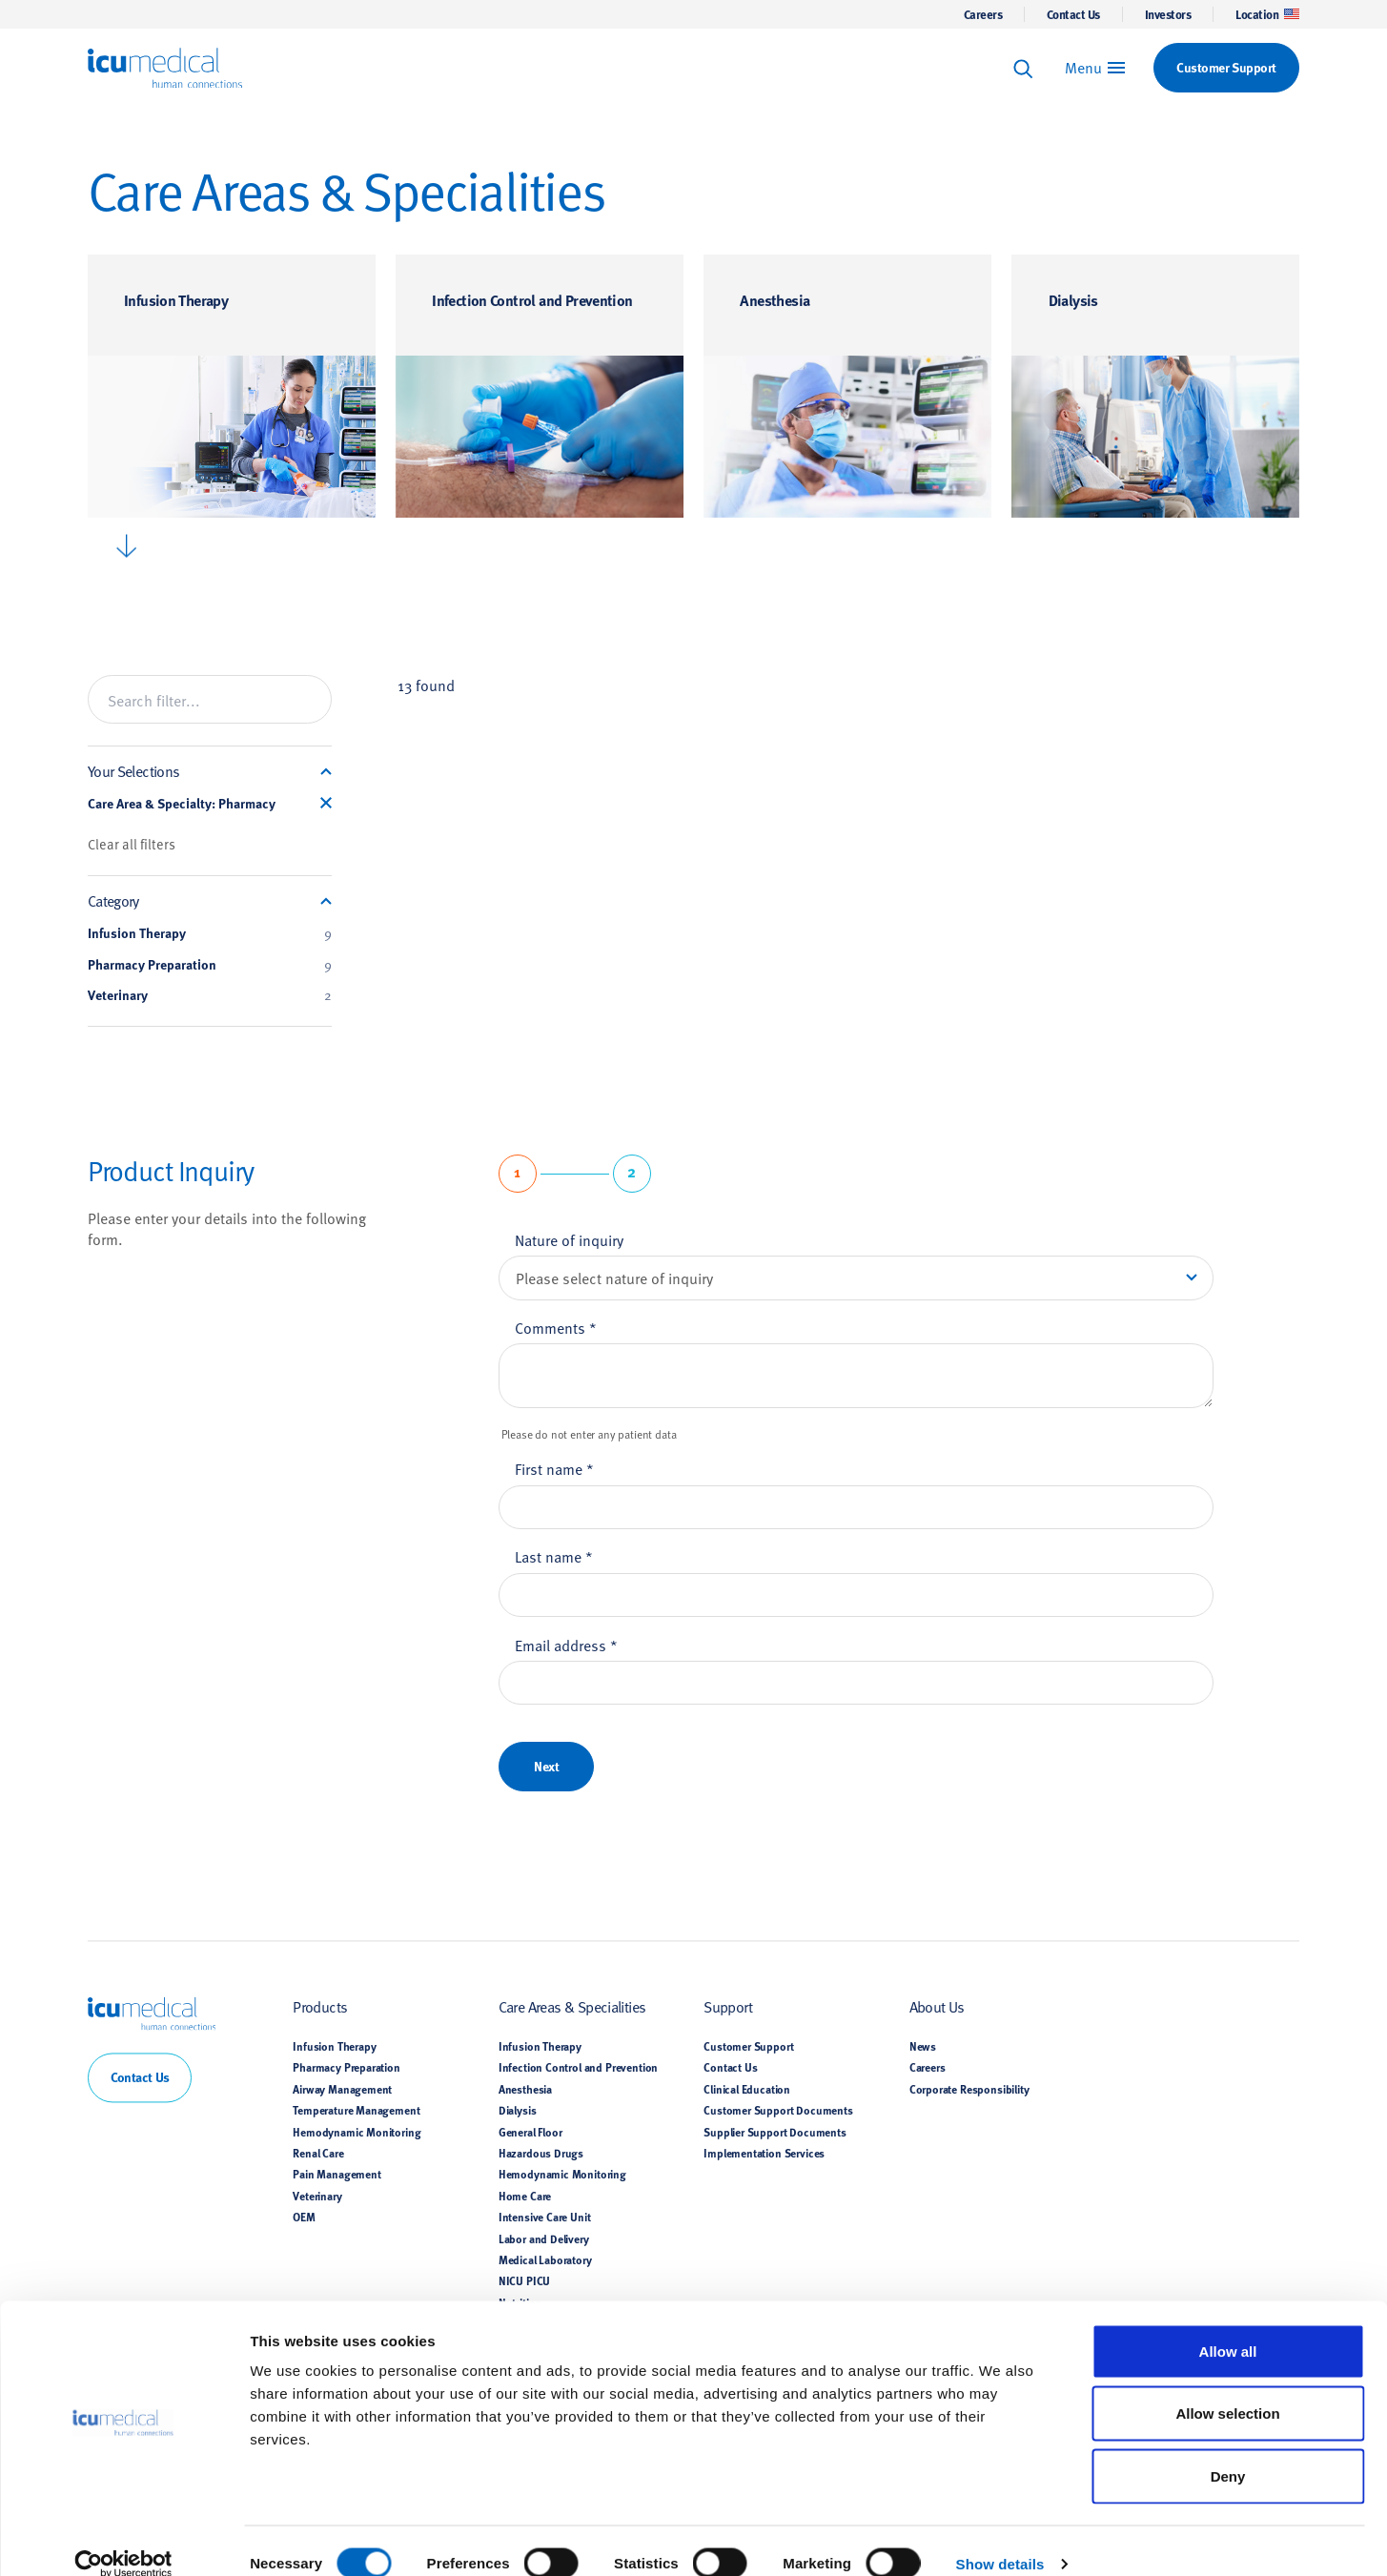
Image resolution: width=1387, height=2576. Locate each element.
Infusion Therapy (176, 300)
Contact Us (1073, 14)
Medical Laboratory (545, 2259)
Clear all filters (131, 843)
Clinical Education (747, 2088)
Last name (554, 1555)
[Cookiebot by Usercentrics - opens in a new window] (123, 2539)
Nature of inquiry (569, 1239)
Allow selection (1227, 2389)
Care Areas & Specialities (572, 2006)
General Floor (530, 2131)
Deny (1228, 2451)
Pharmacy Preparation (210, 964)
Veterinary (210, 995)
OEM (304, 2217)
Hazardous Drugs (541, 2152)
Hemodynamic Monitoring (356, 2131)
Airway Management (342, 2088)
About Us (937, 2006)
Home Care (525, 2195)
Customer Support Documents (778, 2110)
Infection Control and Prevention (532, 300)
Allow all (1228, 2326)
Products (320, 2006)
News (922, 2046)
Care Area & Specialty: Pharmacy (181, 803)
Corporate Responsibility (969, 2088)
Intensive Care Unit (545, 2217)
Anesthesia (774, 300)
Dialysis (1073, 300)
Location (1267, 14)
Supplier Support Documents (775, 2131)
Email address (566, 1644)
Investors (1168, 14)
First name (554, 1468)
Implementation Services (764, 2152)
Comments (556, 1327)
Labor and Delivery (544, 2238)
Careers (983, 14)
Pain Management (336, 2174)
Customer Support (748, 2046)
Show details (1000, 2538)
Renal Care (318, 2152)
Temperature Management (356, 2110)
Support (728, 2006)
